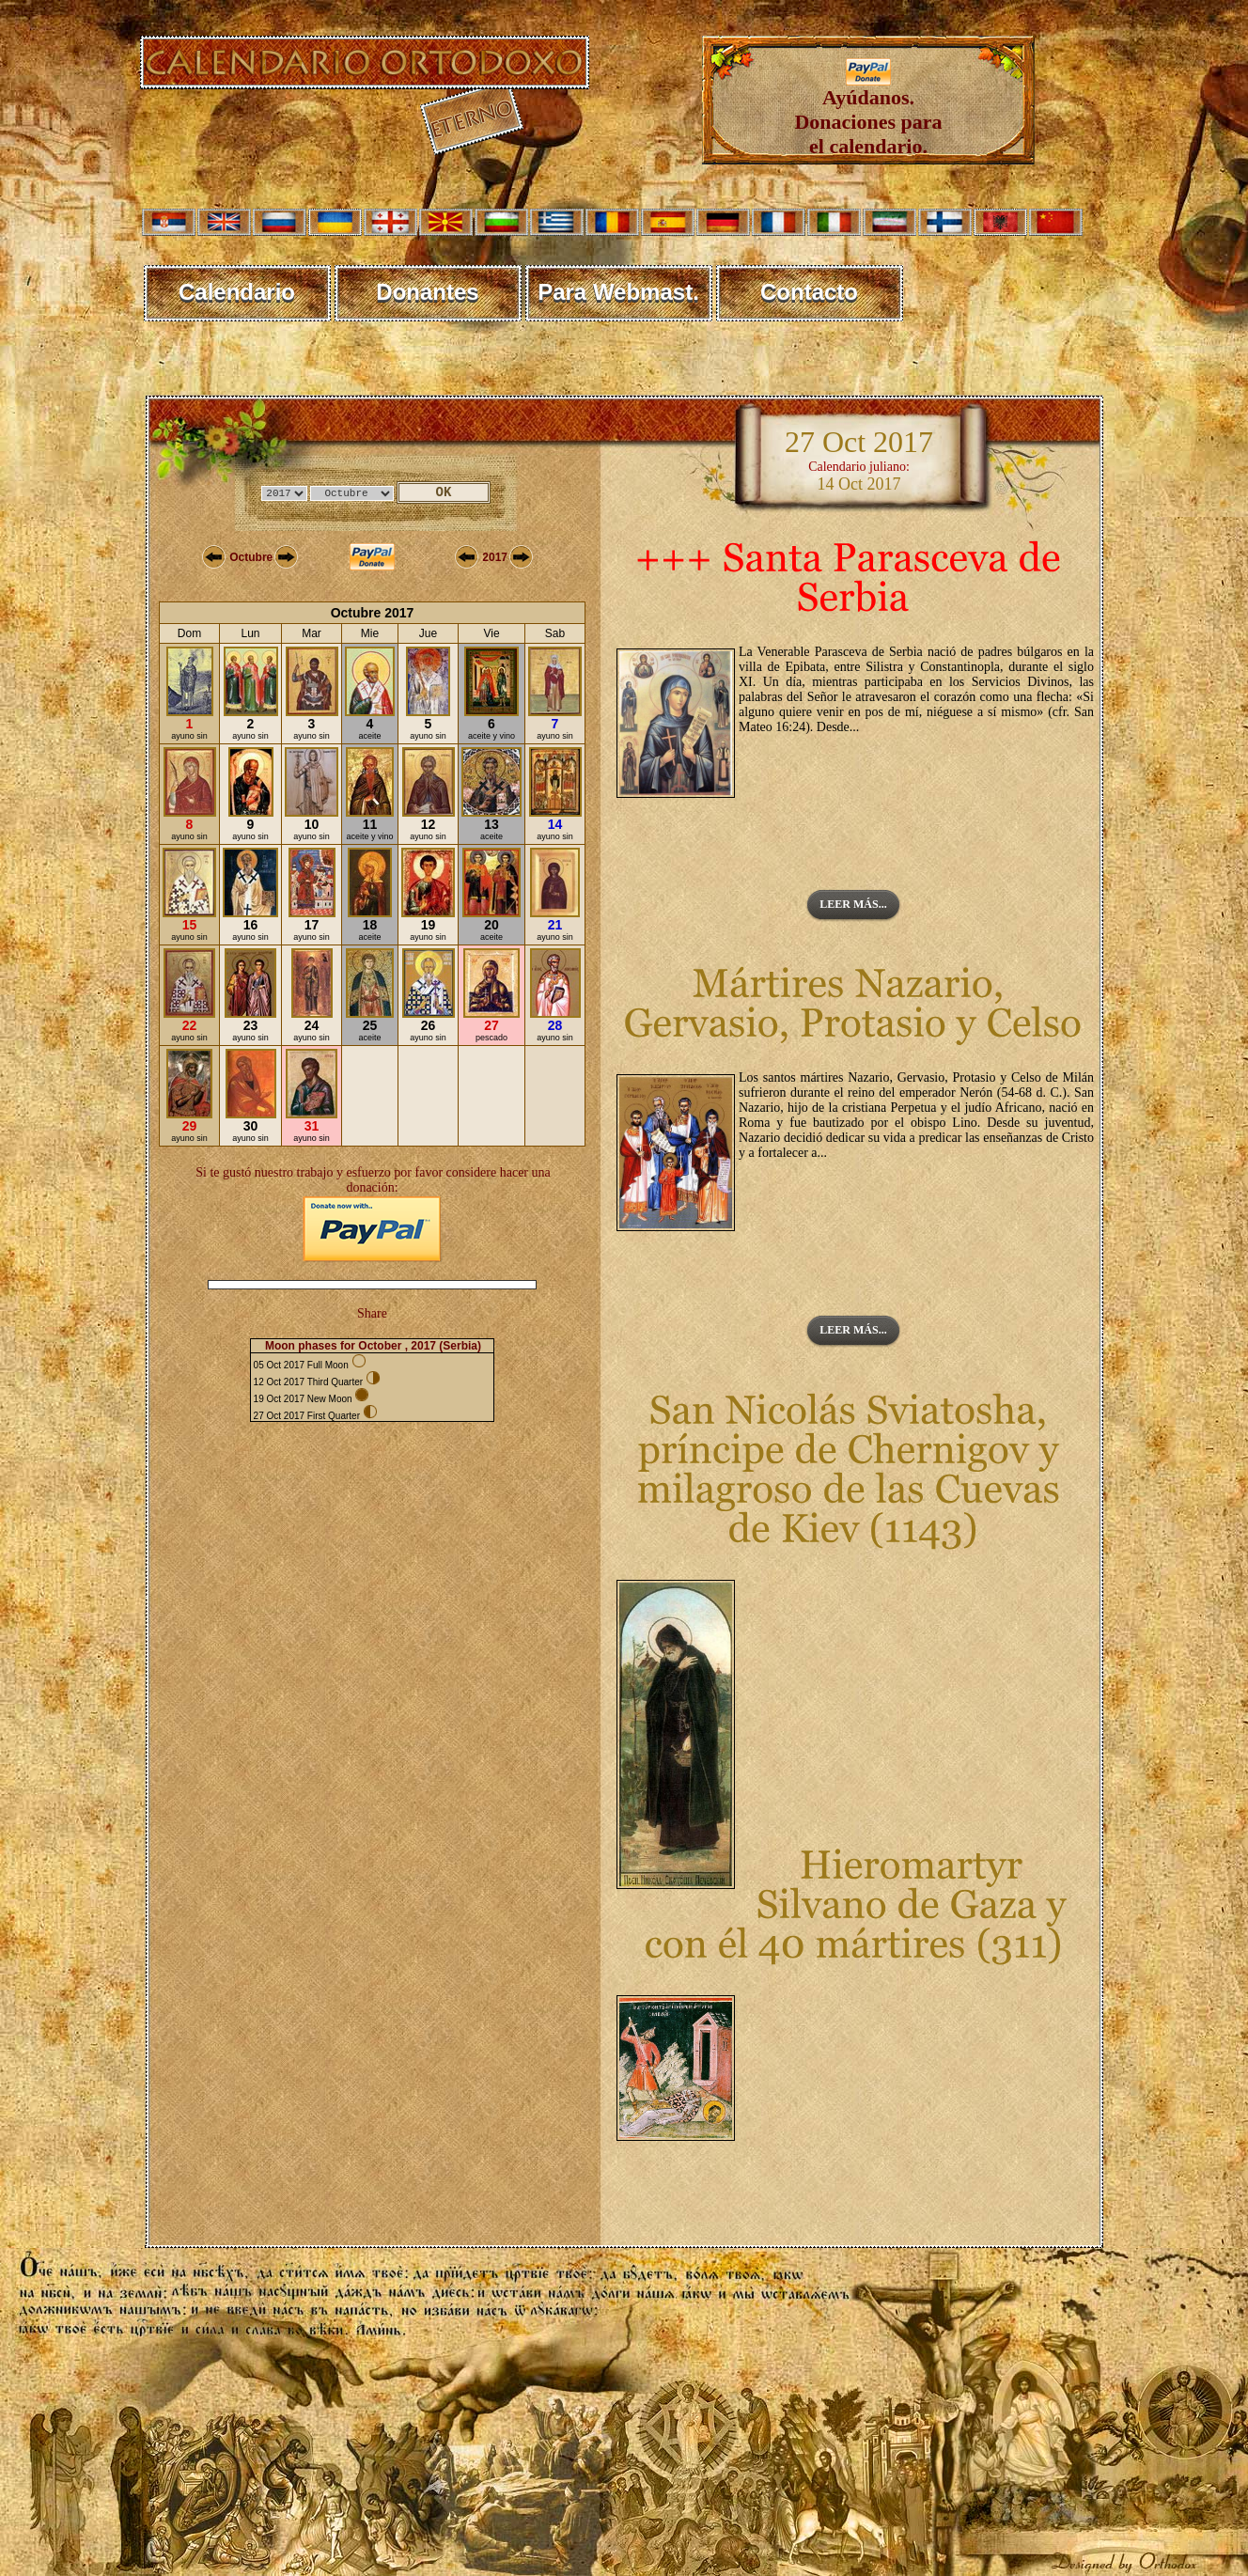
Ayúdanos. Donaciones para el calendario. (868, 112)
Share (372, 1313)
